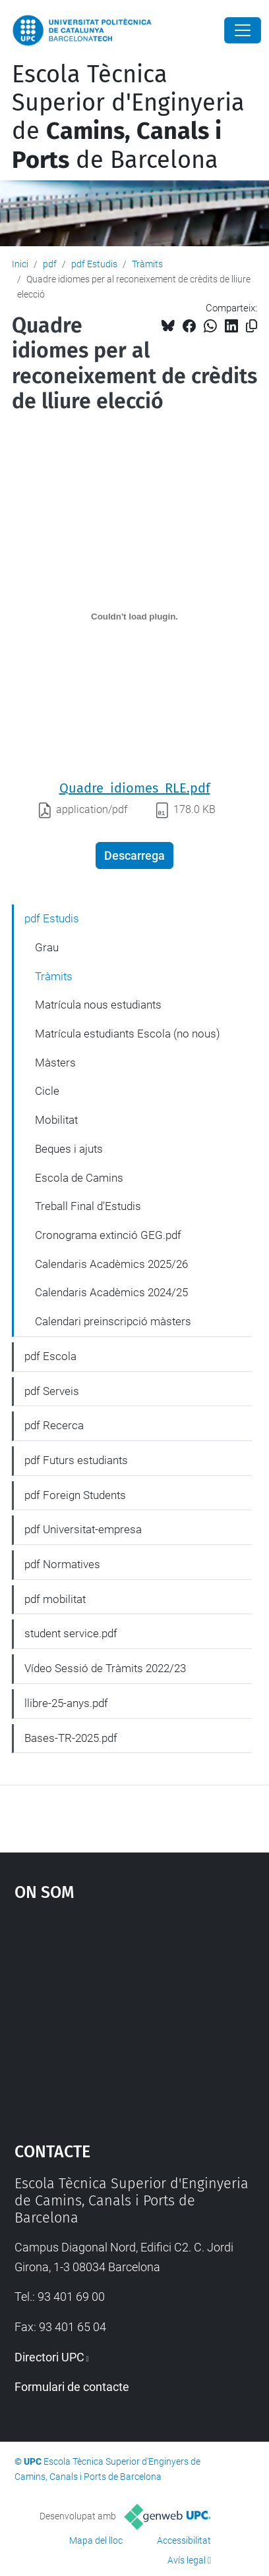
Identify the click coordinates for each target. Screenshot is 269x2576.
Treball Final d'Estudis (88, 1206)
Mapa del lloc (96, 2540)
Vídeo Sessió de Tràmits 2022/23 (105, 1668)
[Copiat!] (251, 326)
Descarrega (134, 855)
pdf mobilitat (55, 1599)
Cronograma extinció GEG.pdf (108, 1235)
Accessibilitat (184, 2540)
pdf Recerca (54, 1425)
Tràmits (147, 264)
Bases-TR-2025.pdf (70, 1738)
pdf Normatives (62, 1564)
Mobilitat (56, 1119)
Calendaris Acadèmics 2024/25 (111, 1292)
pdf (50, 264)
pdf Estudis (94, 264)
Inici (20, 264)
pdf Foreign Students (75, 1495)
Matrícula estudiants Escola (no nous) (127, 1033)
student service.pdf (70, 1633)
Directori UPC (49, 2357)
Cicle (47, 1090)
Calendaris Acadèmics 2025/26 (111, 1264)
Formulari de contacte (72, 2387)
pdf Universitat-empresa (83, 1529)
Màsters (55, 1062)
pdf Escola (50, 1356)
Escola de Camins (79, 1177)
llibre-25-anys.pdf (66, 1703)
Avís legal (186, 2560)
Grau (47, 947)
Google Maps (135, 2015)
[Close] (242, 30)
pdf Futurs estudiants (76, 1460)
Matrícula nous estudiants (98, 1004)
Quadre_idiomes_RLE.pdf (134, 788)
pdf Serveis (51, 1391)
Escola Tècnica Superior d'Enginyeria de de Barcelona (128, 117)
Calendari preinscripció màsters (113, 1321)
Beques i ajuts (69, 1148)
